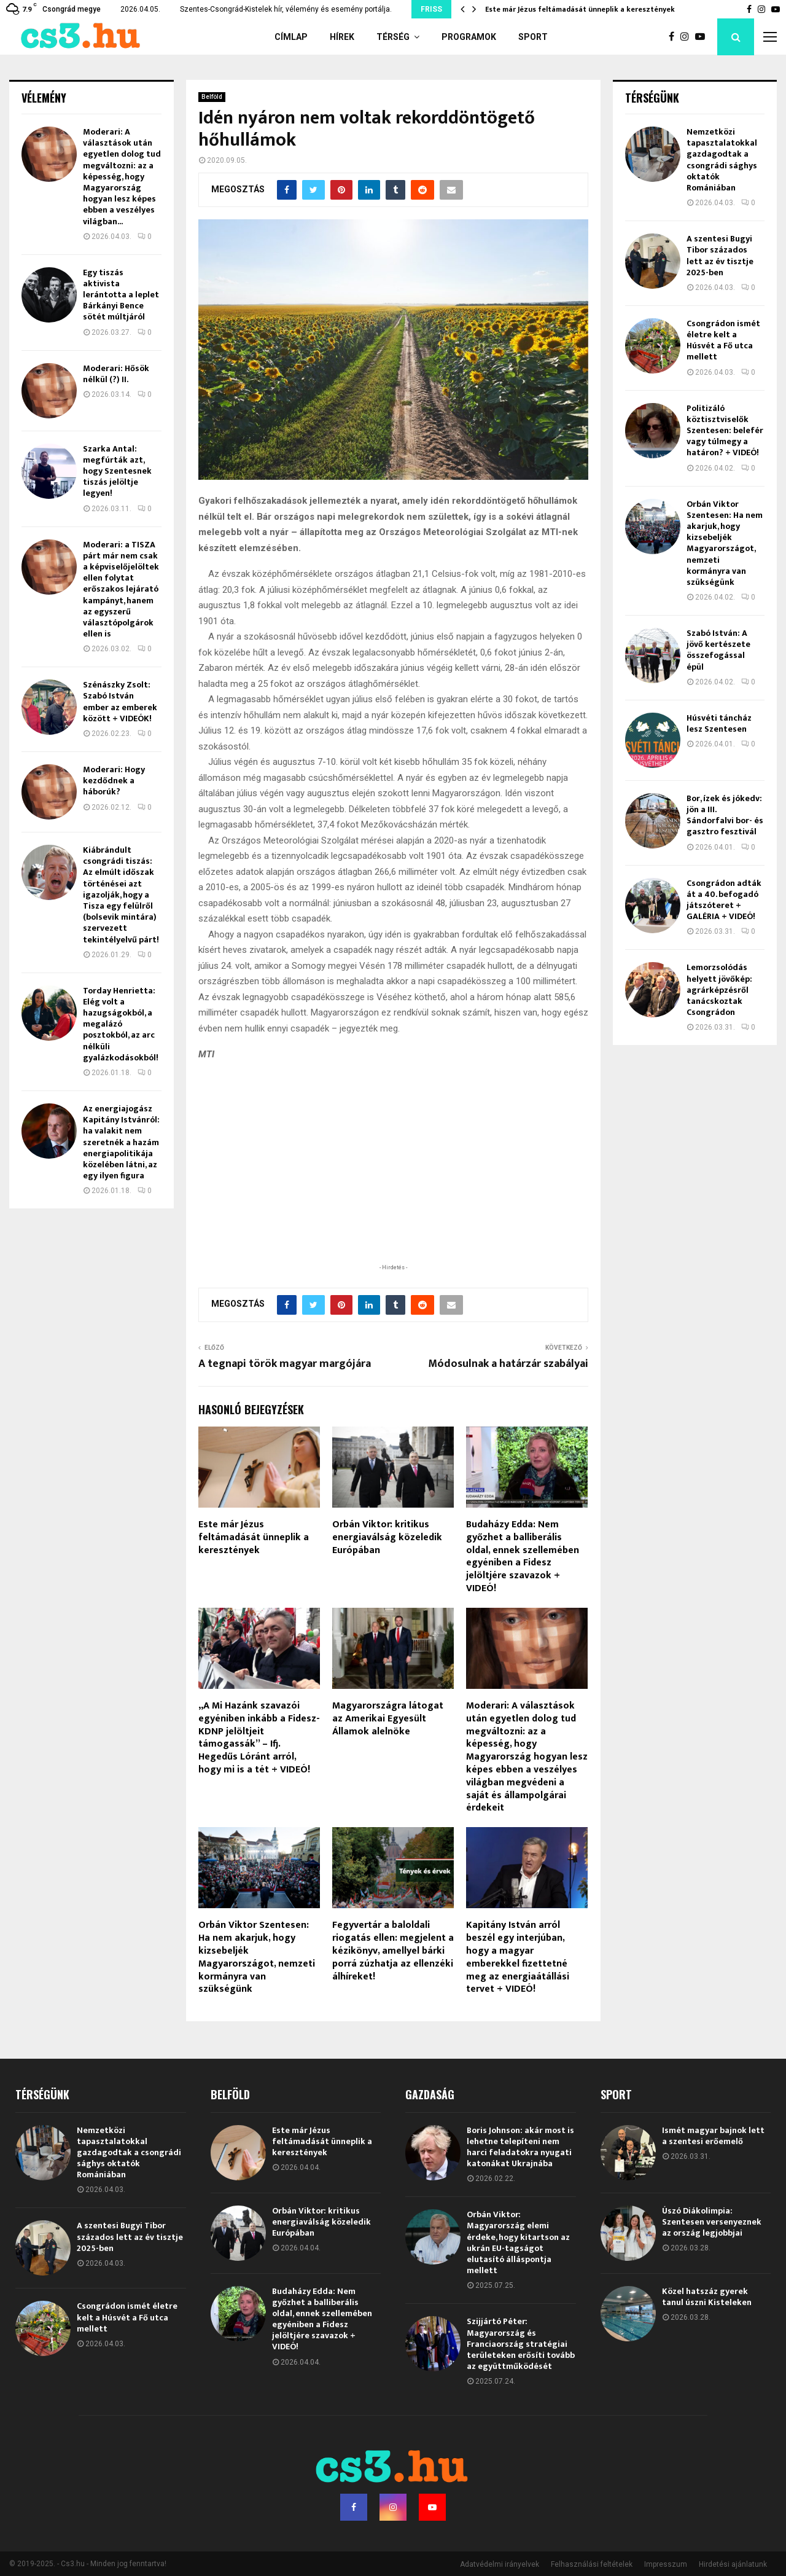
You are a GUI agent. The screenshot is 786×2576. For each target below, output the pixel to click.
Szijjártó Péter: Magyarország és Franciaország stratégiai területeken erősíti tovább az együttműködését (521, 2343)
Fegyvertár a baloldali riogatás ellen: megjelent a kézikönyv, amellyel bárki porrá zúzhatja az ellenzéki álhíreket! (393, 1950)
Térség (393, 37)
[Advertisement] (393, 1181)
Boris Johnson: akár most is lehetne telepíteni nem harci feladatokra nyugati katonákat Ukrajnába (520, 2147)
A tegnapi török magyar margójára (284, 1364)
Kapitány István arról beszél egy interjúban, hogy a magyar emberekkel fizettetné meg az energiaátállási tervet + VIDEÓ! (517, 1957)
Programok (469, 37)
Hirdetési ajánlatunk (733, 2564)
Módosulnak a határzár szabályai (508, 1364)
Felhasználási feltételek (591, 2564)
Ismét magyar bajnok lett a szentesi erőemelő (713, 2135)
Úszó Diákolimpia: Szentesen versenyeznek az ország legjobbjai (711, 2222)
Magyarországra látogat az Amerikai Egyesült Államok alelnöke (387, 1718)
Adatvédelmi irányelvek (499, 2564)
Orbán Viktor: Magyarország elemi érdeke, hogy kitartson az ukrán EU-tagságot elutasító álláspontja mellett (518, 2242)
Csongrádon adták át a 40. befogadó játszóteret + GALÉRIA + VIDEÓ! (724, 900)
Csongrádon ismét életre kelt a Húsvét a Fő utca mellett (723, 340)
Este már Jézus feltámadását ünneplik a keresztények (580, 9)
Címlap (291, 37)
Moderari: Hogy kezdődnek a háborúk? (114, 780)
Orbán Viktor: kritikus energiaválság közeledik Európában (387, 1537)
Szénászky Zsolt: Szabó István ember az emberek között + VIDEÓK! (120, 702)
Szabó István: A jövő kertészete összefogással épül (718, 650)
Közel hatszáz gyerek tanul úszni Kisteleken (707, 2296)
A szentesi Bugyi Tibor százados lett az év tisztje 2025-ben (720, 256)
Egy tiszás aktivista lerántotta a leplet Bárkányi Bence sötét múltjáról (121, 294)
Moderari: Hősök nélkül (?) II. (116, 373)
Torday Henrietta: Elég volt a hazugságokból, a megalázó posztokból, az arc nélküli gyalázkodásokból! (120, 1024)
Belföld (211, 96)
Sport (533, 37)
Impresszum (665, 2564)
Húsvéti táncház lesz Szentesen (719, 723)
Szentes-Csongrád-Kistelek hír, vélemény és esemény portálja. (286, 9)
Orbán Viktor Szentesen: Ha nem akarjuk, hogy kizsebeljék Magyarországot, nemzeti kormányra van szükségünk (256, 1957)
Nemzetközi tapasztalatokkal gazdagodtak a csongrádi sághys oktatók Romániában (722, 160)
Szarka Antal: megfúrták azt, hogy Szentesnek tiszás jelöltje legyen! (117, 471)
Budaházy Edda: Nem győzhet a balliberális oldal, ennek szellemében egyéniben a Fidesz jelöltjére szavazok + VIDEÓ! (522, 1556)
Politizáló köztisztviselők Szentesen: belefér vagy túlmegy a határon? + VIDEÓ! (725, 430)
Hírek (342, 37)
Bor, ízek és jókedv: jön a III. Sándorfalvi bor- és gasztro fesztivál (725, 815)
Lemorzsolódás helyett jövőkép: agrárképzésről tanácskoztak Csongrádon (719, 989)
